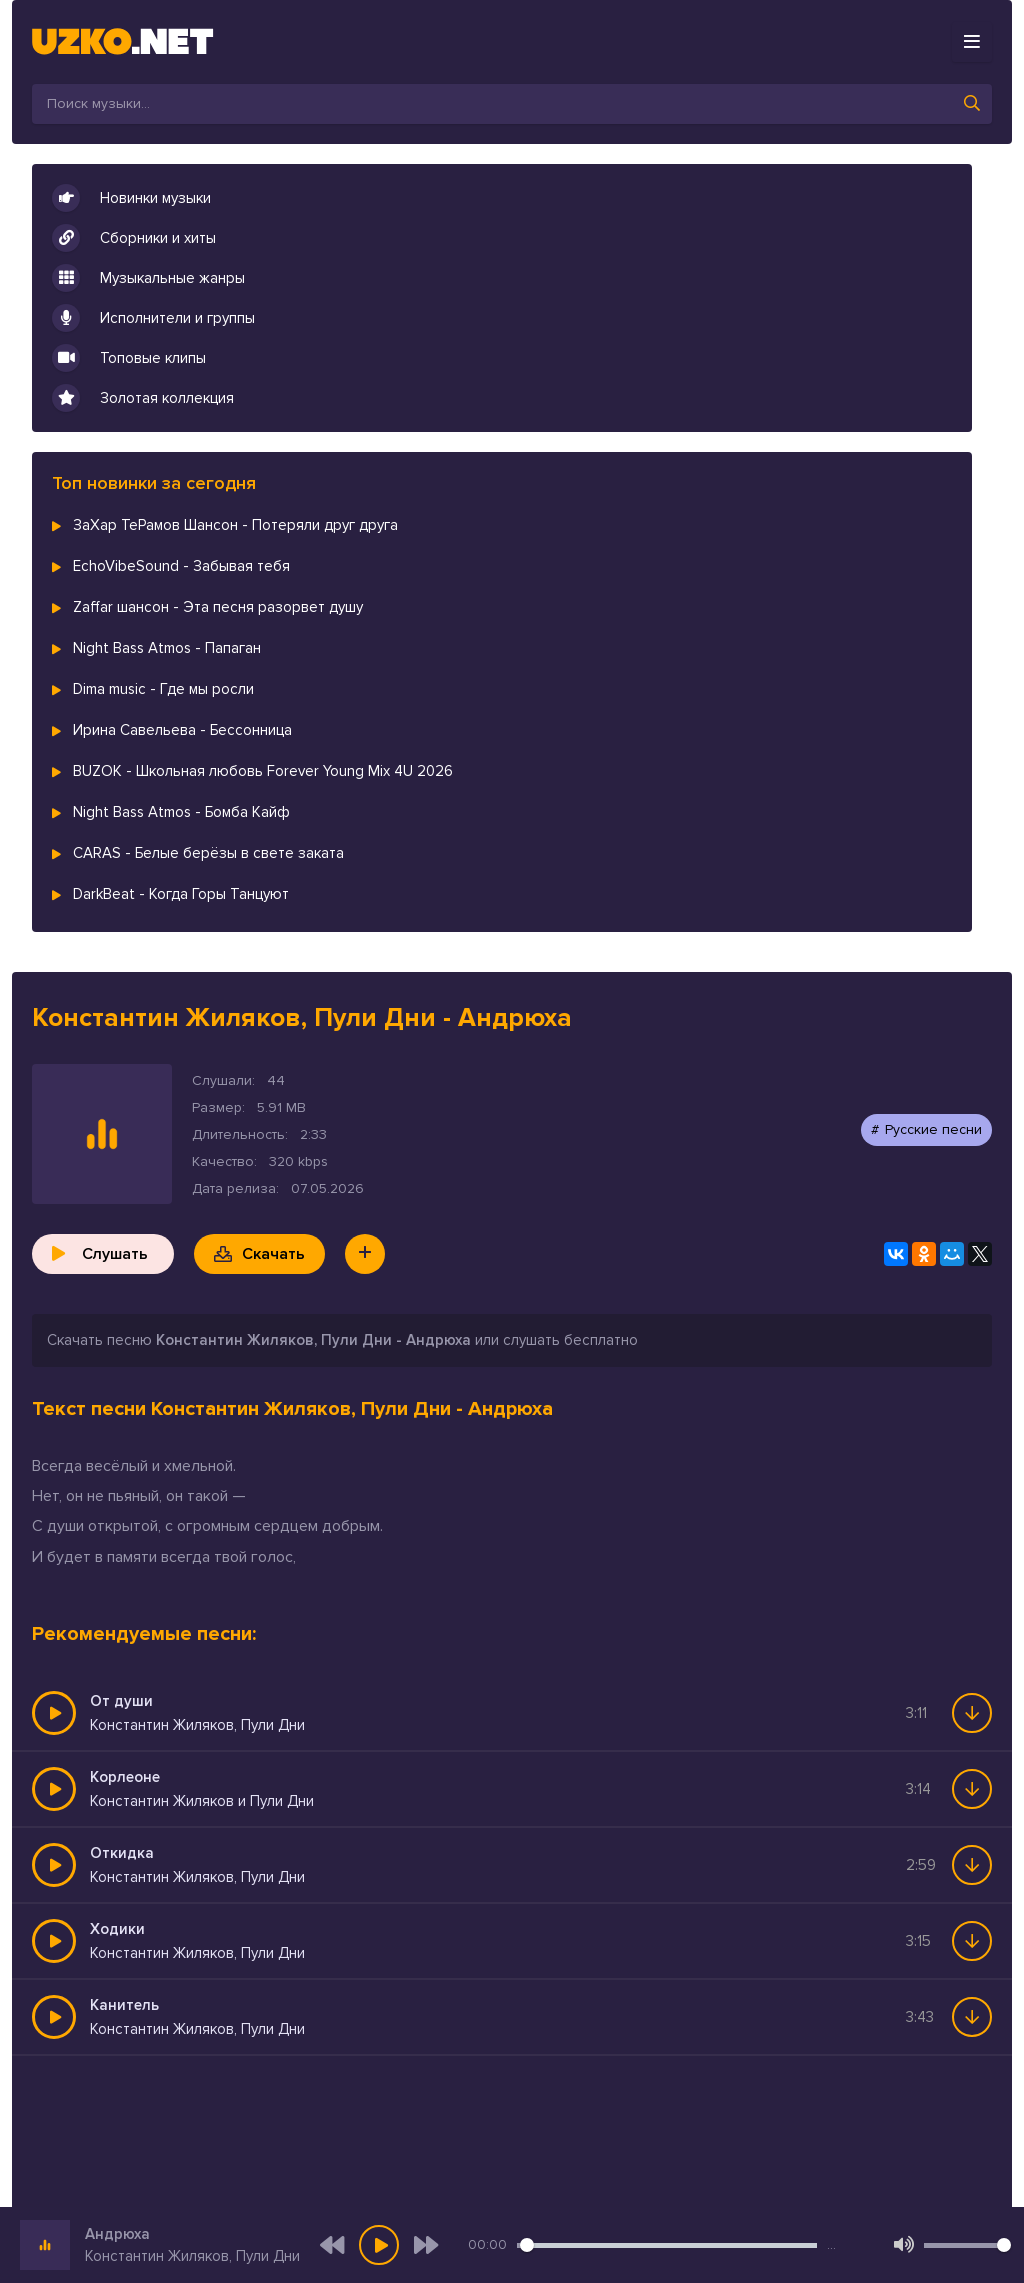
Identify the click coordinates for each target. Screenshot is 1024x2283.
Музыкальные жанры (148, 278)
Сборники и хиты (134, 238)
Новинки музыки (131, 198)
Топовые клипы (129, 358)
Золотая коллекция (143, 398)
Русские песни (933, 1129)
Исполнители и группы (153, 318)
